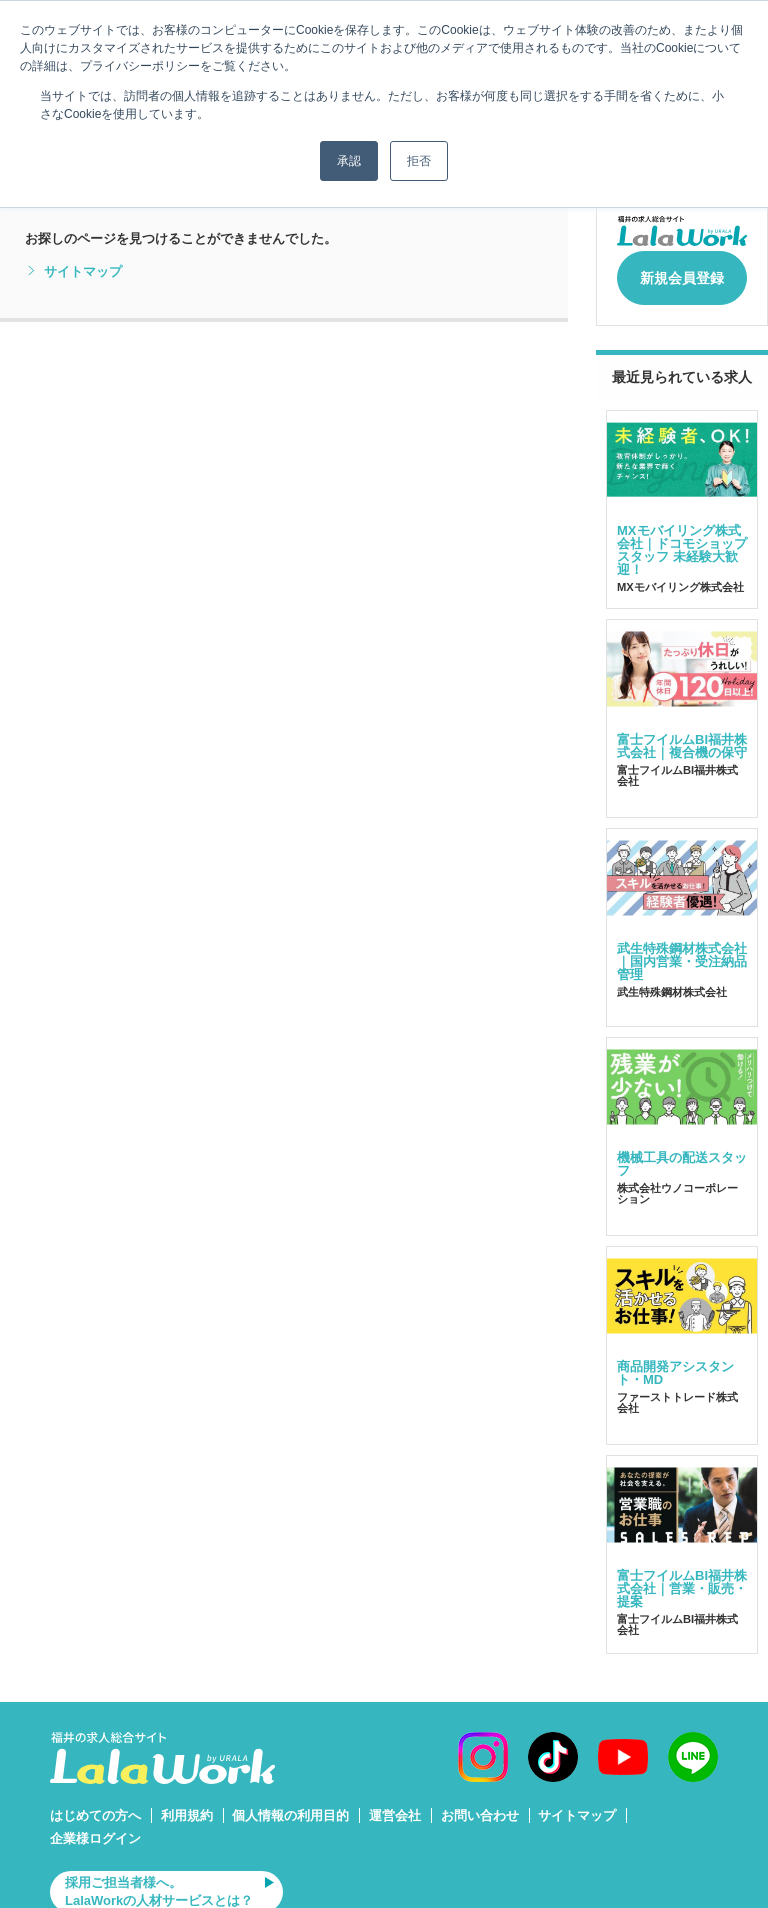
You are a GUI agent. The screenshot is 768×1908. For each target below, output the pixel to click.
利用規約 (187, 1805)
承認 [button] (349, 161)
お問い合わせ (480, 1805)
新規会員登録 (682, 272)
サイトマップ (73, 272)
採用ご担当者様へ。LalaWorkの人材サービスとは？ (159, 1881)
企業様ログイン (95, 1828)
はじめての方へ (95, 1805)
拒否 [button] (419, 161)
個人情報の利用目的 (290, 1805)
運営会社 (395, 1805)
